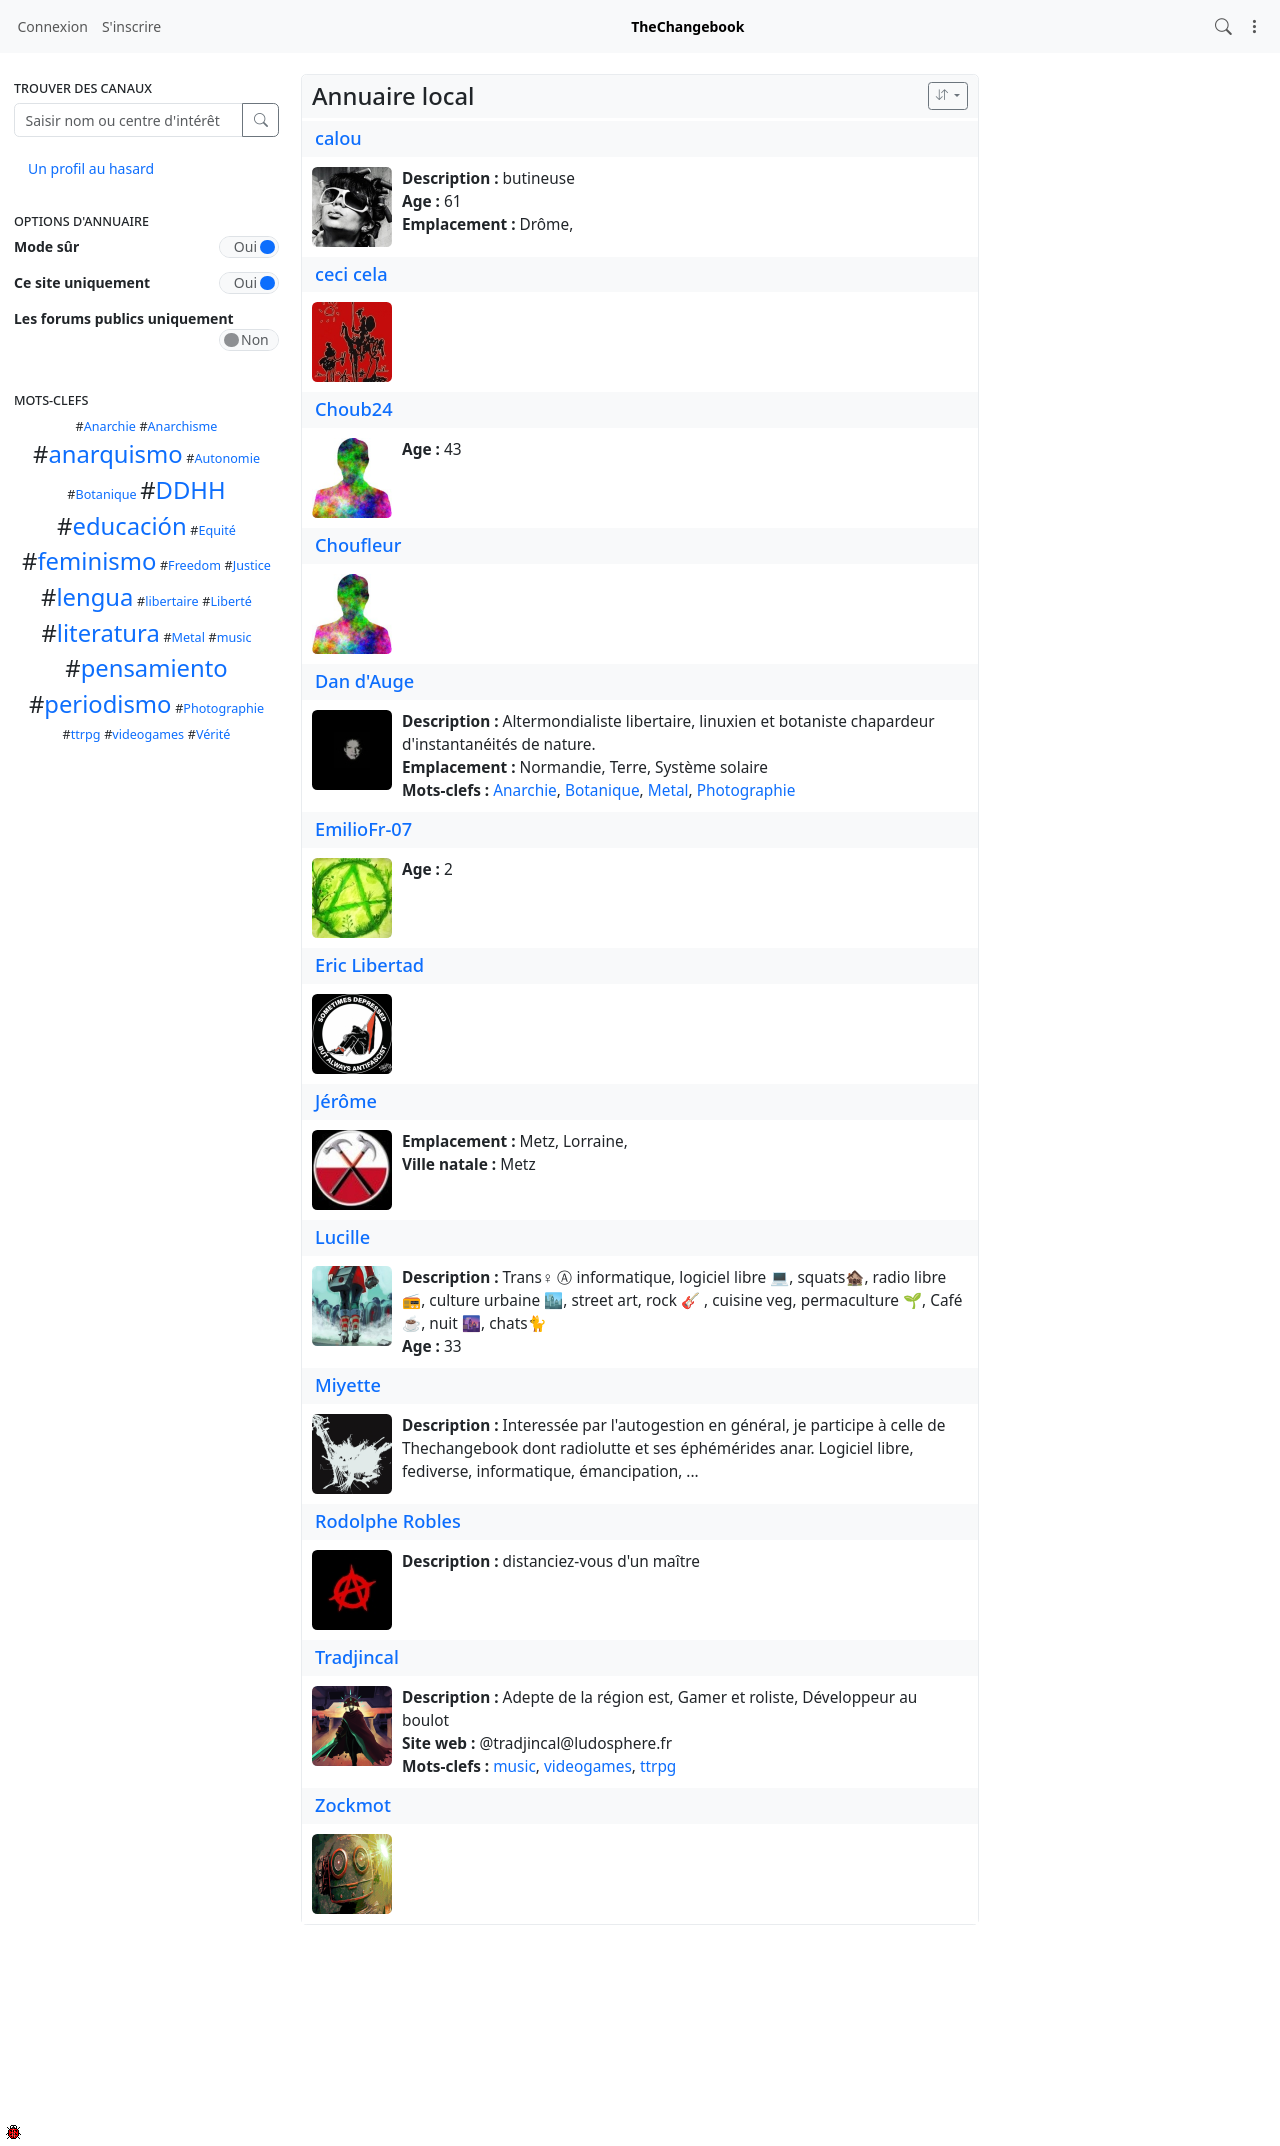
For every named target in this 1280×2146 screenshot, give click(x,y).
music (234, 637)
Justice (252, 565)
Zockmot (353, 1805)
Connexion (53, 26)
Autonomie (227, 458)
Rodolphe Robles (388, 1521)
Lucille (342, 1237)
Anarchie (110, 426)
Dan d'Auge (364, 681)
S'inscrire (131, 26)
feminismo (96, 561)
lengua (94, 597)
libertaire (171, 601)
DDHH (191, 490)
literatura (108, 633)
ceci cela (351, 274)
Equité (216, 530)
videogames (148, 734)
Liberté (231, 601)
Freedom (194, 565)
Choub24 (354, 409)
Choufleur (358, 545)
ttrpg (86, 734)
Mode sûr (46, 246)
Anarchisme (183, 426)
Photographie (223, 708)
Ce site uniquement (82, 282)
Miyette (348, 1385)
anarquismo (115, 454)
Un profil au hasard (91, 168)
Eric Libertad (369, 965)
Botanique (106, 494)
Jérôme (346, 1101)
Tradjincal (357, 1657)
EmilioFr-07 (363, 829)
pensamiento (154, 668)
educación (129, 526)
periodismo (107, 704)
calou (338, 138)
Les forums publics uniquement (124, 318)
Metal (188, 637)
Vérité (213, 734)
